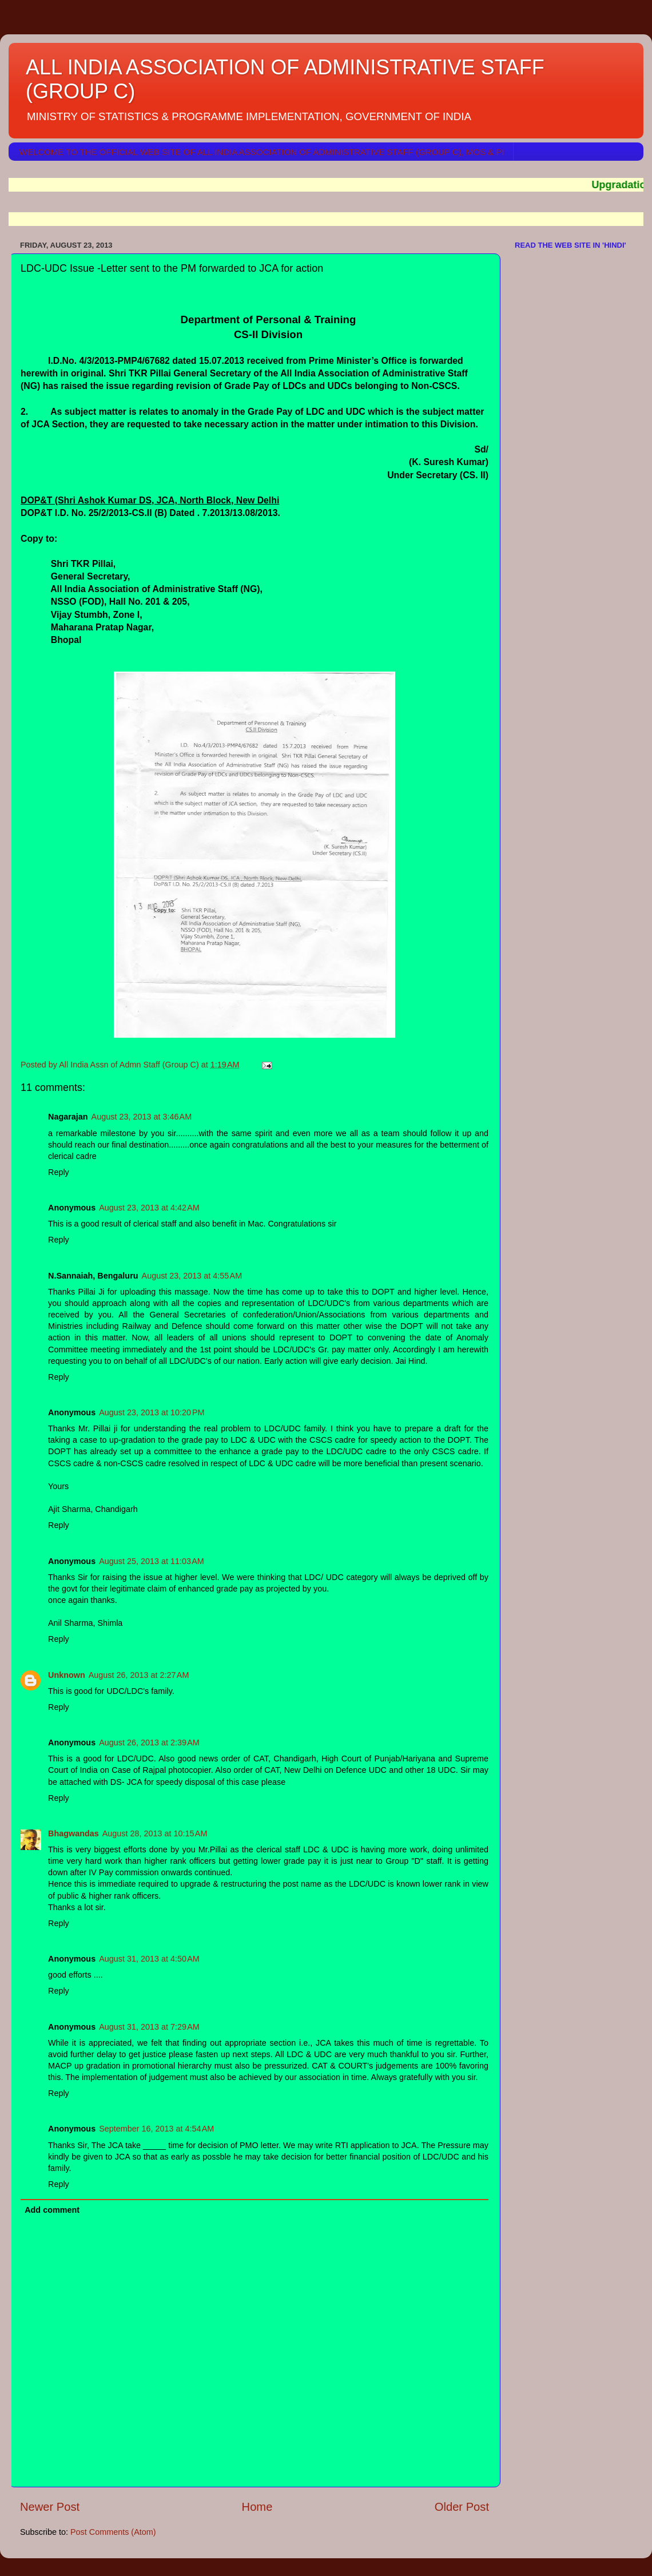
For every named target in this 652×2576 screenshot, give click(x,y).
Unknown (66, 1675)
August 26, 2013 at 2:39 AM (149, 1742)
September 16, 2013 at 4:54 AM (156, 2128)
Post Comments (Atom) (113, 2532)
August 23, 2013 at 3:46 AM (142, 1116)
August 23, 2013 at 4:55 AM (192, 1275)
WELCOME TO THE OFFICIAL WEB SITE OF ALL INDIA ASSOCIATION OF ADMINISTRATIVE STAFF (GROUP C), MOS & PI (261, 152)
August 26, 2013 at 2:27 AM (139, 1675)
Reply (58, 1172)
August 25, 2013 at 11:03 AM (151, 1561)
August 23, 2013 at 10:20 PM (151, 1412)
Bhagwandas (73, 1833)
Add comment (52, 2209)
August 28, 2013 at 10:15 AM (155, 1833)
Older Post (462, 2506)
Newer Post (49, 2506)
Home (257, 2506)
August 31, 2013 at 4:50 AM (149, 1958)
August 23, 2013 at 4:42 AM (149, 1207)
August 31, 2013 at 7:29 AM (149, 2026)
